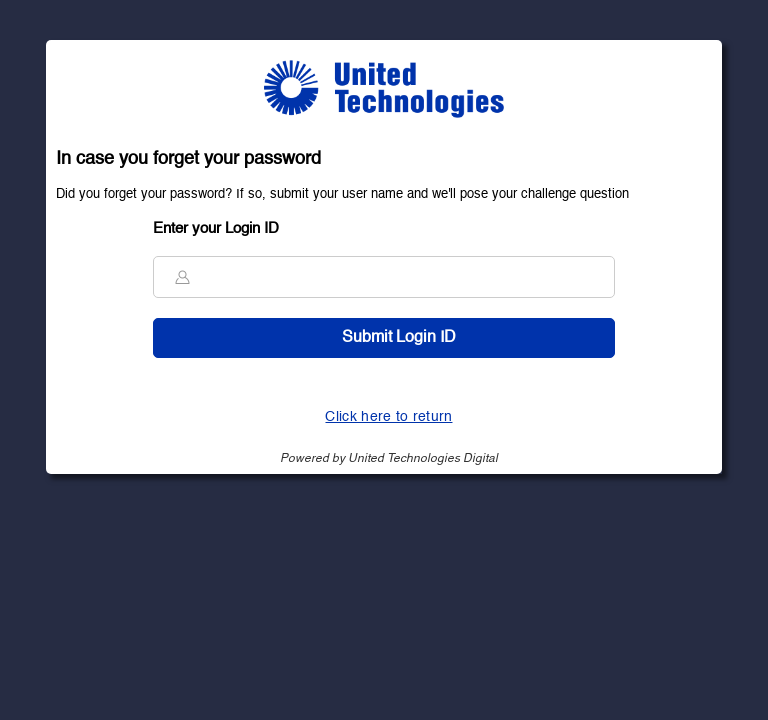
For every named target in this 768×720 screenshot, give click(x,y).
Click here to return (388, 417)
